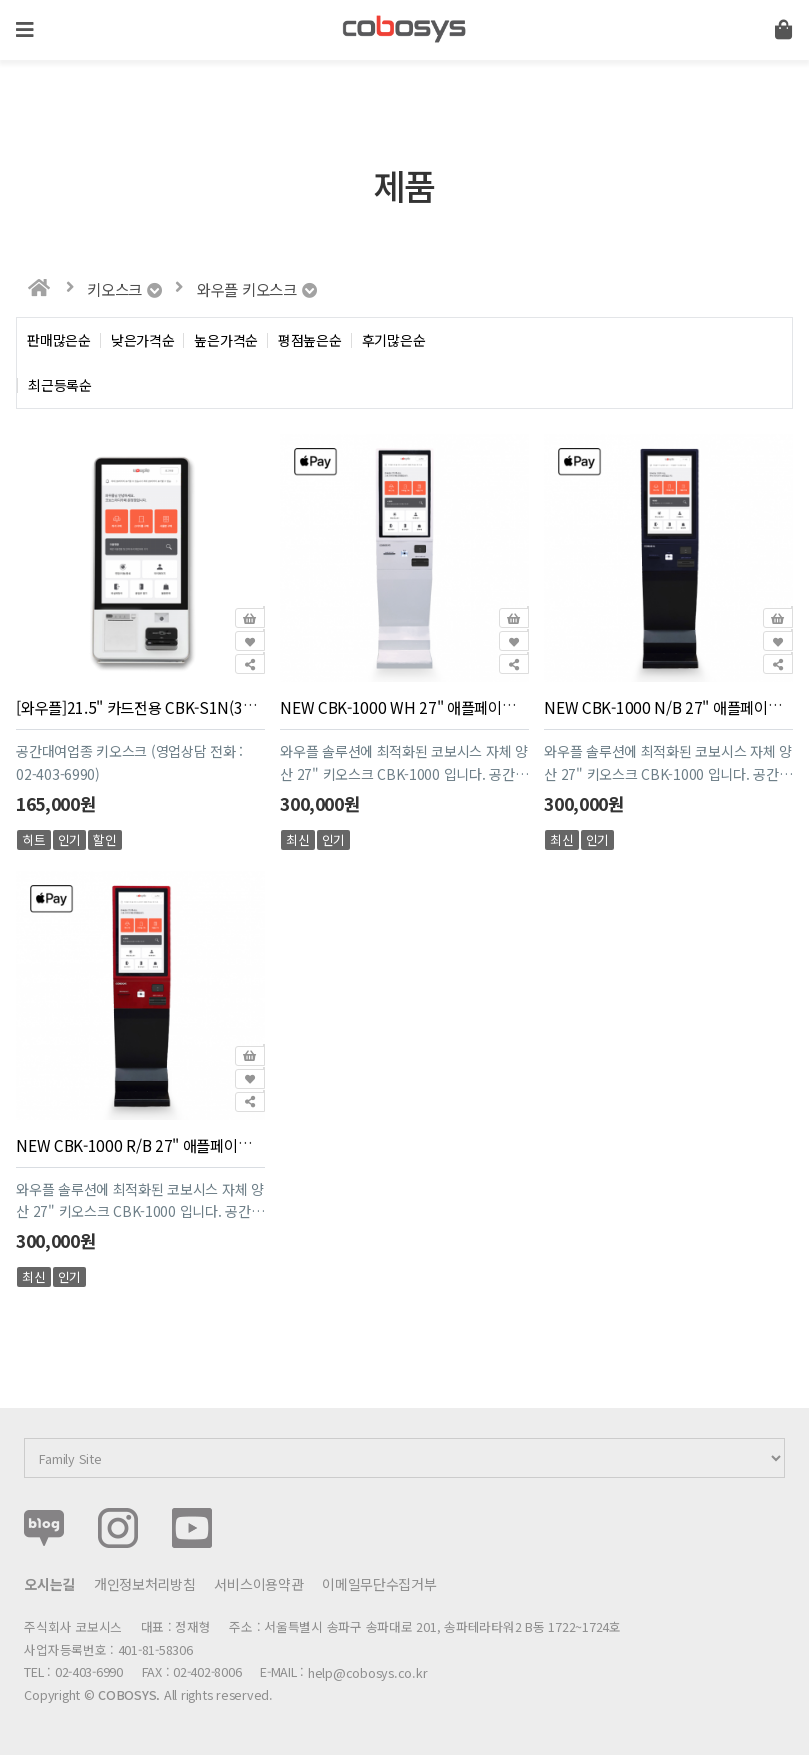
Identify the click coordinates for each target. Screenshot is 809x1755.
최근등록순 (60, 385)
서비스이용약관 (258, 1584)
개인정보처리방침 (145, 1584)
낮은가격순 (143, 340)
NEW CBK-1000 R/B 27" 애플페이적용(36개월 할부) (183, 1144)
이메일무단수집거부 (379, 1584)
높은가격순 (226, 340)
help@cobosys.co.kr (367, 1672)
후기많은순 (394, 340)
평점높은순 (310, 340)
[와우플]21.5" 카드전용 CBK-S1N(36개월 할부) (165, 707)
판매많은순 (59, 340)
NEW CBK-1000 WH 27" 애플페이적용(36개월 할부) (447, 707)
